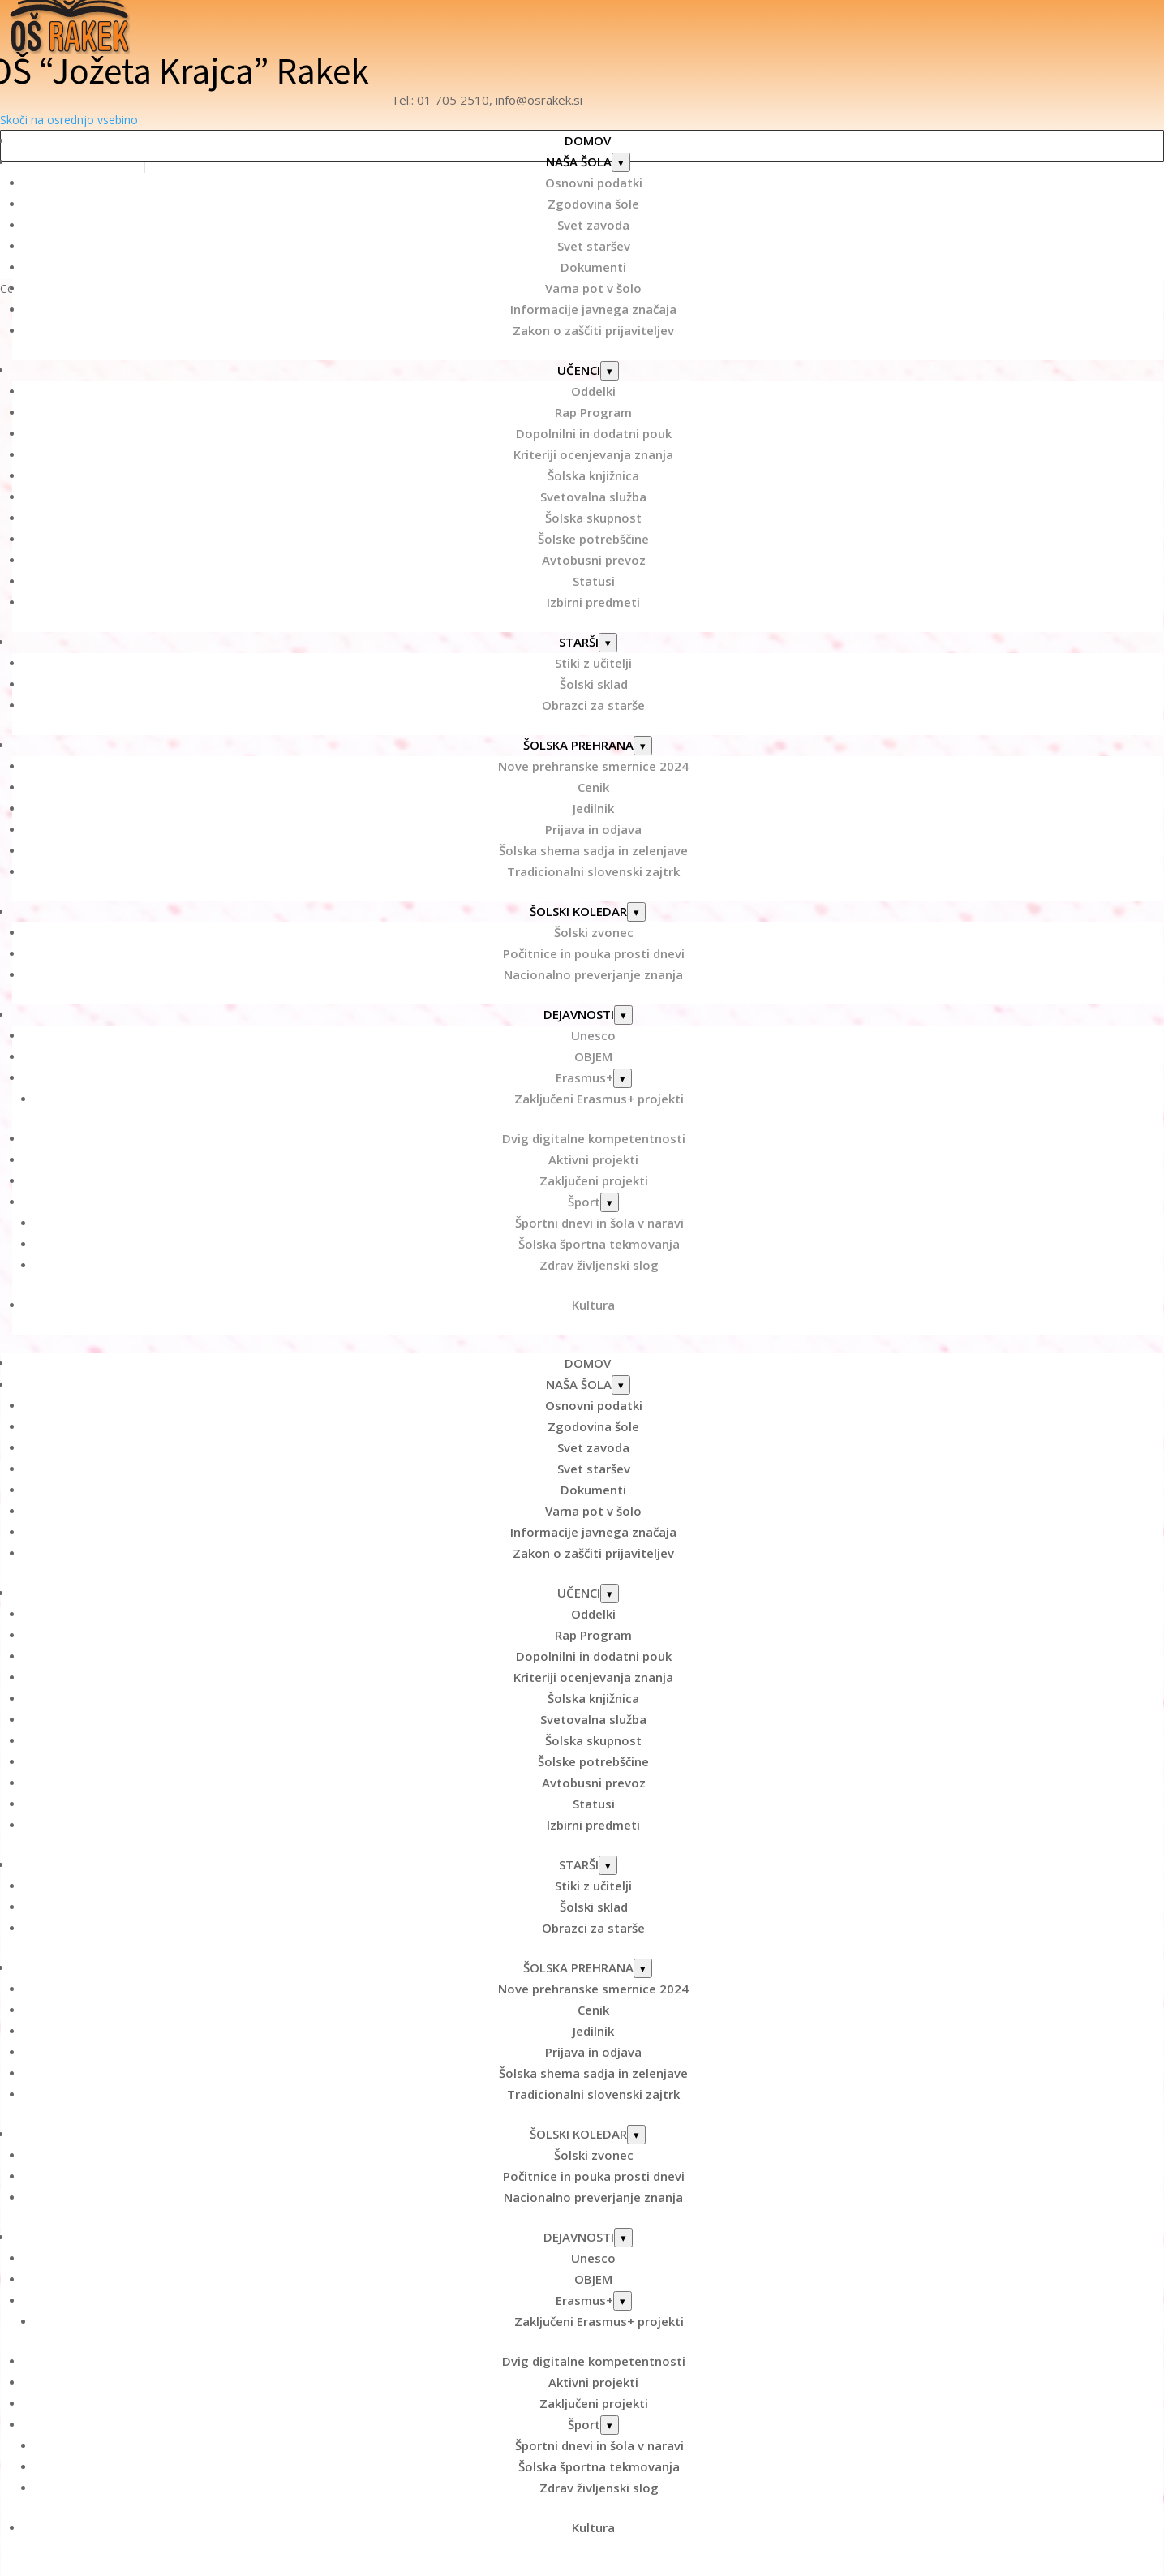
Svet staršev (593, 246)
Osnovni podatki (593, 182)
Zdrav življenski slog (599, 1265)
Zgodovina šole (593, 204)
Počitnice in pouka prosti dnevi (594, 953)
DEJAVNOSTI (578, 1014)
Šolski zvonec (594, 932)
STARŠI (579, 642)
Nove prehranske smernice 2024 (593, 766)
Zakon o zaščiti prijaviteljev (593, 330)
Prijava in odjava (593, 829)
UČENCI (578, 370)
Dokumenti (593, 267)
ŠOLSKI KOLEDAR (578, 911)
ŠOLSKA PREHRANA (578, 745)
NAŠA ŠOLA (579, 161)
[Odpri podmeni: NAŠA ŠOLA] (621, 162)
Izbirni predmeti (593, 602)
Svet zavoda (593, 225)
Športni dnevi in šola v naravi (599, 1223)
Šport (584, 1201)
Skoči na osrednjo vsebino (69, 119)
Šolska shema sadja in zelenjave (593, 850)
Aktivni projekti (593, 1159)
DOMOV (588, 140)
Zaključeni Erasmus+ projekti (599, 1098)
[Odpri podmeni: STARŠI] (608, 642)
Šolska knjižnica (593, 475)
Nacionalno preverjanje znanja (593, 974)
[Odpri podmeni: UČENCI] (609, 371)
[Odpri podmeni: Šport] (609, 1202)
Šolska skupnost (593, 518)
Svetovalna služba (593, 496)
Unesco (593, 1035)
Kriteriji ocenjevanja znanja (593, 454)
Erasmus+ (584, 1077)
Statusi (594, 581)
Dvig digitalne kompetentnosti (593, 1138)
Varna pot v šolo (593, 288)
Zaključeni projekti (593, 1180)
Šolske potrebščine (593, 539)
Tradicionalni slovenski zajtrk (593, 871)
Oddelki (593, 391)
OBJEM (593, 1056)
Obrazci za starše (593, 705)
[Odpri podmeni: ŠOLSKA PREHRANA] (643, 745)
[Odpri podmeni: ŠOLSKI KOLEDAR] (636, 912)
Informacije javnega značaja (593, 309)
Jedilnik (593, 808)
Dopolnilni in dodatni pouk (594, 433)
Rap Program (593, 412)
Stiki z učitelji (593, 663)
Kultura (593, 1305)
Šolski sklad (594, 684)
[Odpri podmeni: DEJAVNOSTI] (623, 1015)
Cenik (593, 787)
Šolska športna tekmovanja (599, 1244)
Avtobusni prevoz (594, 560)
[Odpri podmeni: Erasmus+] (622, 1078)
